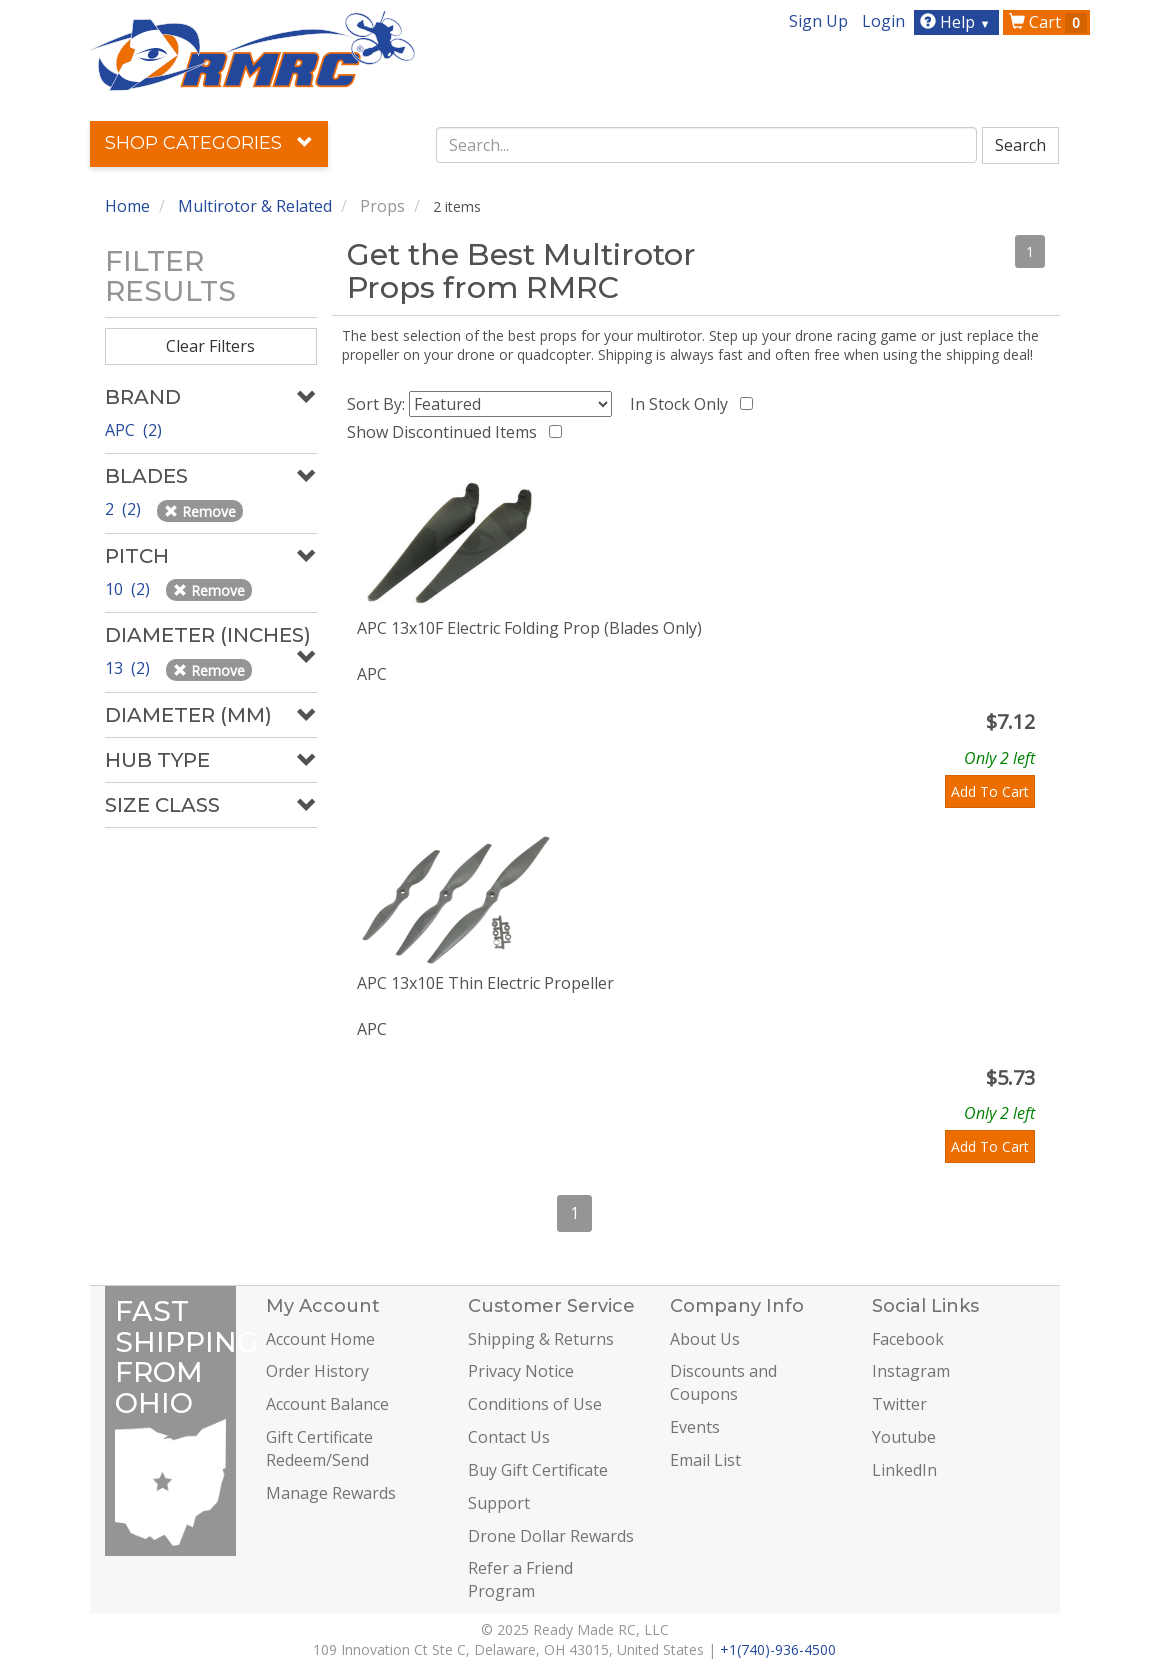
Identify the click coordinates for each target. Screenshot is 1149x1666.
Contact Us (509, 1437)
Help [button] (957, 22)
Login (883, 21)
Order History (317, 1371)
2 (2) (125, 509)
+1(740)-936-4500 (778, 1649)
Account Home (320, 1339)
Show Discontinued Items (446, 432)
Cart (1048, 22)
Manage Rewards (331, 1493)
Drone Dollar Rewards (551, 1536)
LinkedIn (904, 1470)
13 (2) (129, 668)
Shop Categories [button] (209, 143)
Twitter (899, 1404)
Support (499, 1503)
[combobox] (706, 145)
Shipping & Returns (541, 1339)
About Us (705, 1339)
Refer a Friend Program (520, 1579)
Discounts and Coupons (723, 1382)
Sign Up (818, 21)
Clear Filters (210, 346)
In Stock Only (683, 404)
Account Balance (327, 1404)
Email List (705, 1460)
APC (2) (133, 430)
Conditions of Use (535, 1404)
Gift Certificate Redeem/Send (319, 1448)
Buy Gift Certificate (538, 1470)
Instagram (911, 1371)
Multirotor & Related (255, 206)
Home (127, 206)
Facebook (908, 1339)
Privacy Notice (521, 1371)
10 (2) (129, 589)
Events (695, 1427)
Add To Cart (990, 791)
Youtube (904, 1437)
